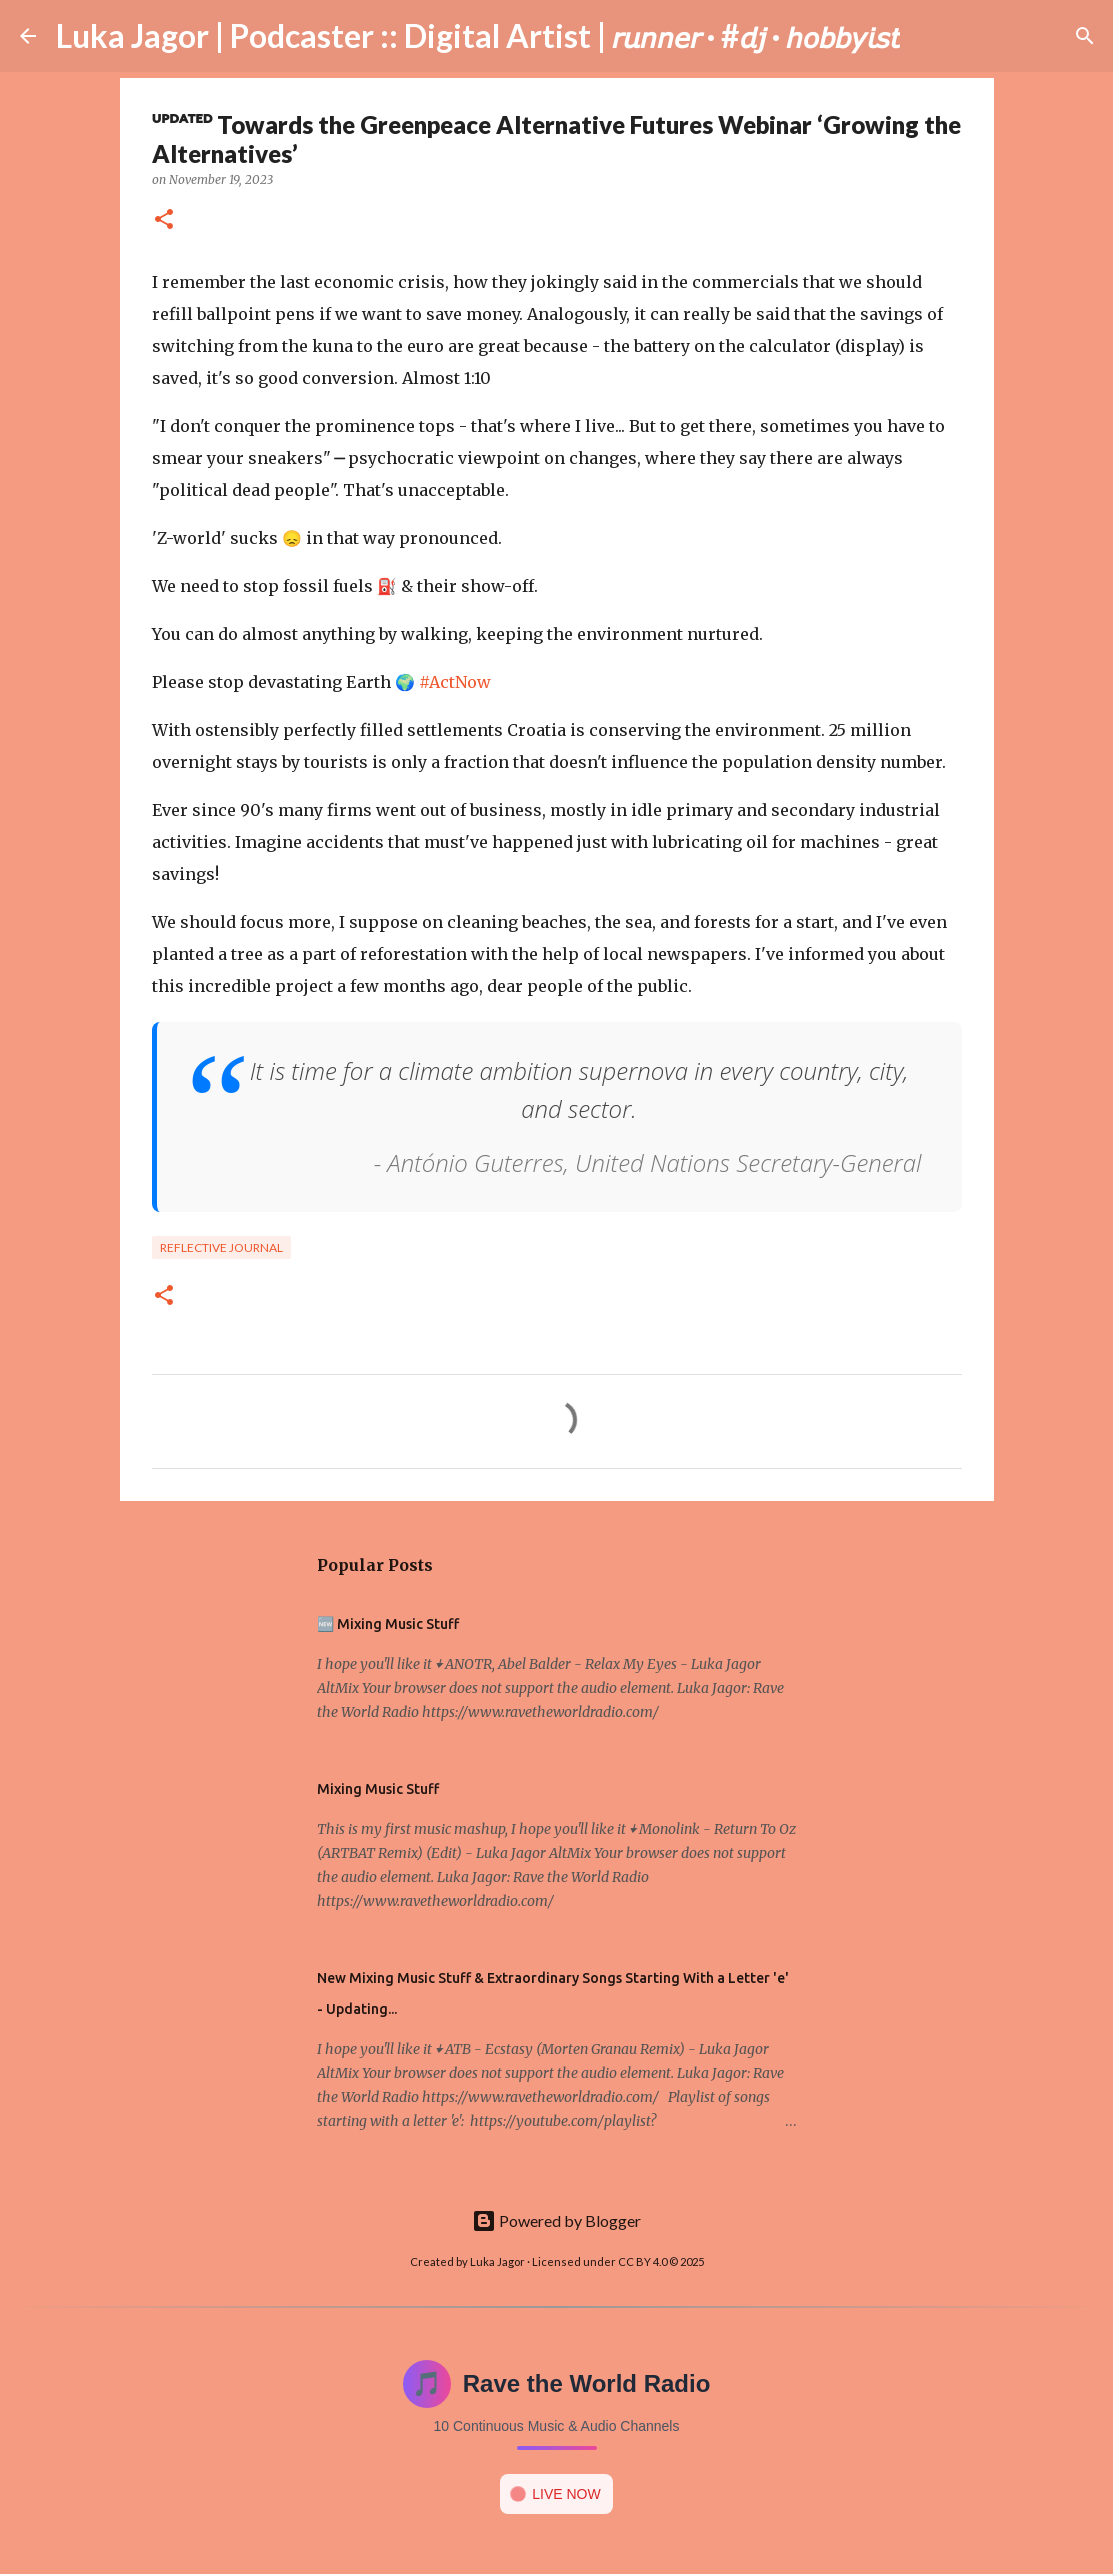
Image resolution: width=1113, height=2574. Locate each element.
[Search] (928, 36)
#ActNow (455, 682)
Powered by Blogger (556, 2220)
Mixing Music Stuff (378, 1789)
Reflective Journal (221, 1247)
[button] (164, 220)
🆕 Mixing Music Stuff (388, 1624)
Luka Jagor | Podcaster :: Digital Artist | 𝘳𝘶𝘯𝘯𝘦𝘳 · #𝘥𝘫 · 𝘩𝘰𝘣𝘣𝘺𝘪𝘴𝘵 (478, 35)
